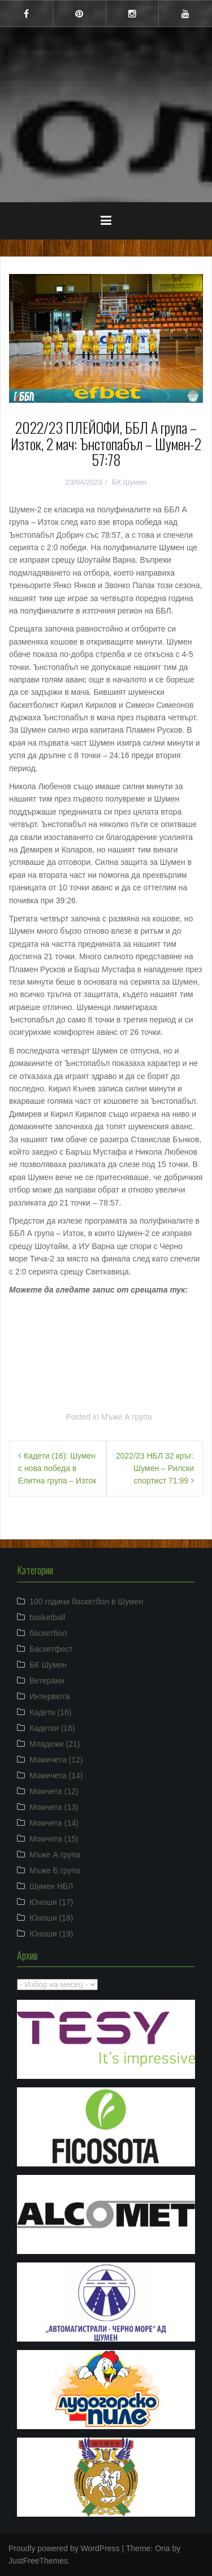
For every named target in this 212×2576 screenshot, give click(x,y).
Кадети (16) (50, 1712)
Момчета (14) (54, 1822)
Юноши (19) (51, 1933)
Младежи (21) (54, 1743)
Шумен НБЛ (51, 1886)
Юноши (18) (51, 1917)
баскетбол (48, 1633)
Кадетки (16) (52, 1728)
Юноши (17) (51, 1902)
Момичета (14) (56, 1775)
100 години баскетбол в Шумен (86, 1601)
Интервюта (49, 1696)
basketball (47, 1617)
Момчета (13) (54, 1807)
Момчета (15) (54, 1838)
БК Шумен (129, 482)
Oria (162, 2548)
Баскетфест (51, 1648)
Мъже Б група (54, 1870)
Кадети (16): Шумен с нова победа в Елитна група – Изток (57, 1468)
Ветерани (46, 1680)
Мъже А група (126, 1416)
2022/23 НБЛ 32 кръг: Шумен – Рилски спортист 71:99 (155, 1468)
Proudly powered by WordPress (64, 2548)
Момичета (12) (56, 1759)
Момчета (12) (54, 1791)
